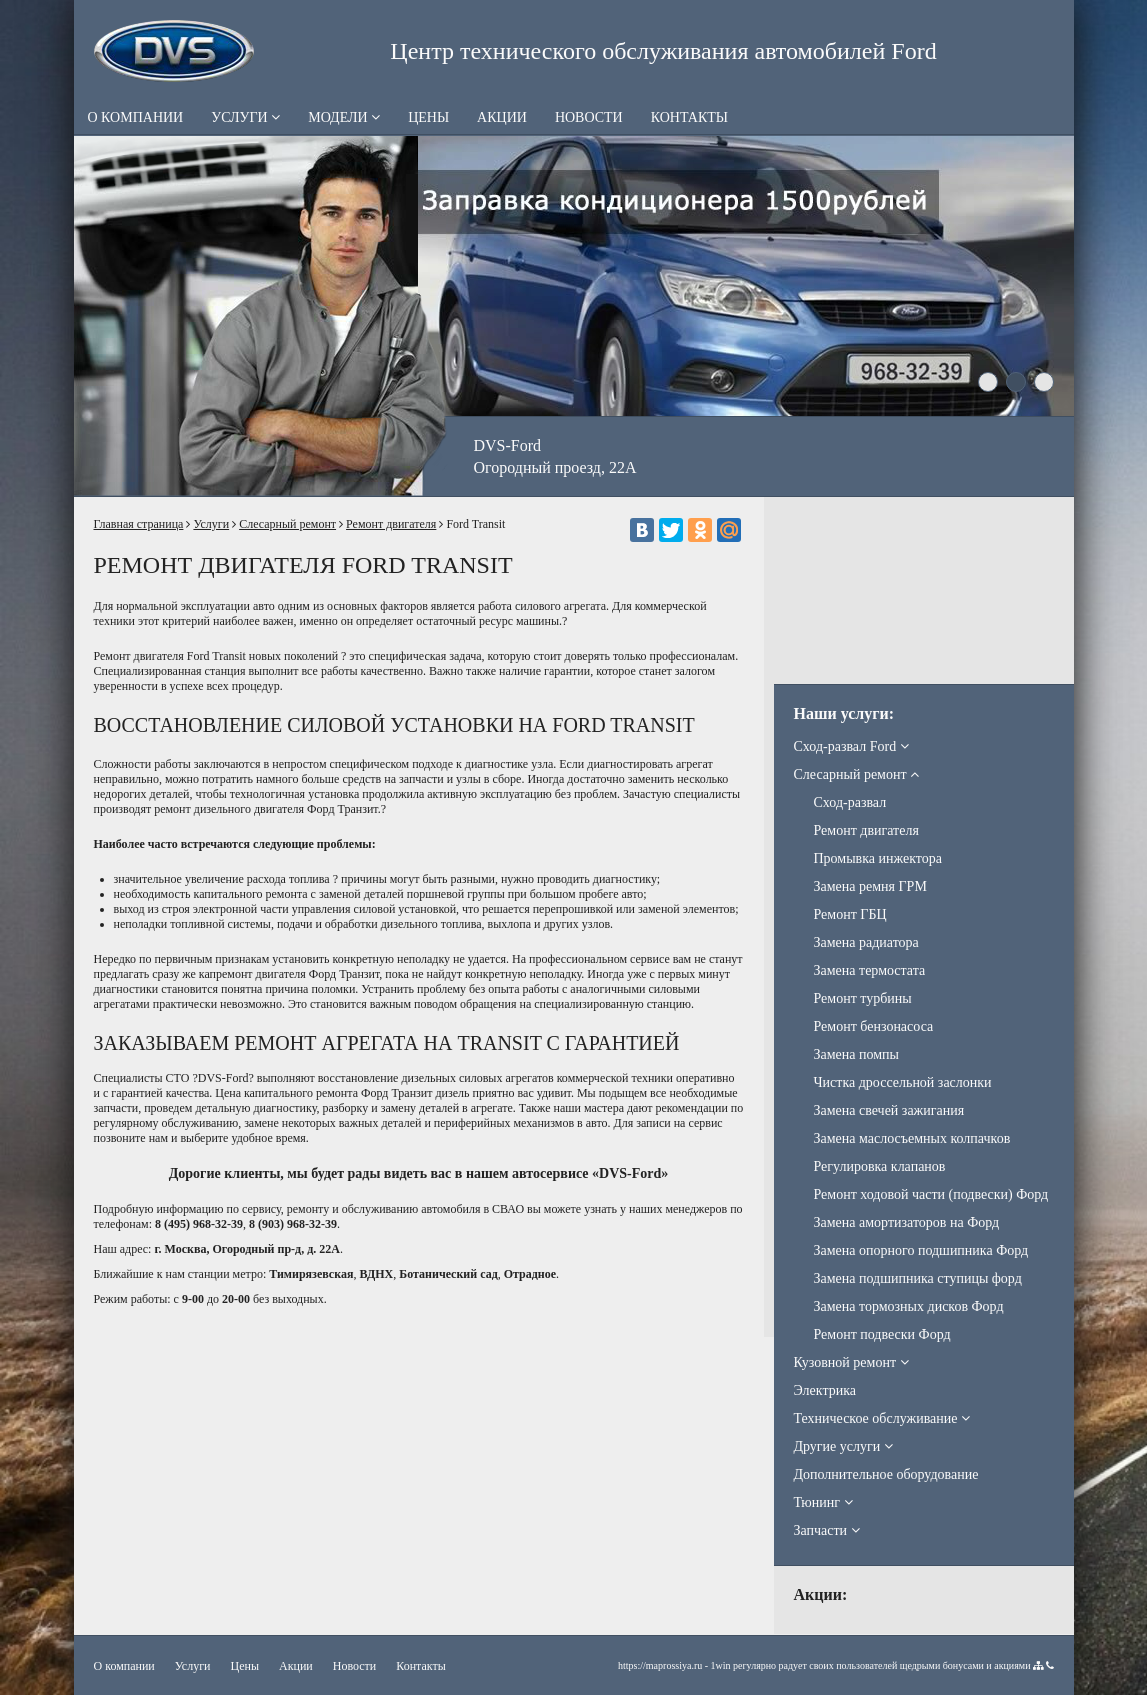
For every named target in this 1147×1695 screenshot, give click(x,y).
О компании (136, 117)
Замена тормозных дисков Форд (909, 1306)
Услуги (245, 117)
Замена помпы (857, 1054)
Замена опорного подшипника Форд (921, 1250)
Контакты (689, 117)
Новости (589, 117)
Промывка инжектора (878, 858)
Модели (344, 117)
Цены (428, 117)
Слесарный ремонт (287, 524)
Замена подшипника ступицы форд (918, 1278)
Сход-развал (850, 802)
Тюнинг (823, 1502)
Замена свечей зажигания (889, 1110)
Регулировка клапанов (880, 1166)
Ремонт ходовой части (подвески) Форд (931, 1194)
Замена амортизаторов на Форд (907, 1222)
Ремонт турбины (863, 998)
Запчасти (827, 1530)
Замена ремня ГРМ (870, 886)
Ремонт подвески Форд (882, 1334)
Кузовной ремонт (851, 1362)
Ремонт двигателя (391, 524)
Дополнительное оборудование (886, 1474)
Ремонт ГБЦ (850, 914)
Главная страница (139, 524)
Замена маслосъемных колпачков (912, 1138)
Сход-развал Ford (851, 746)
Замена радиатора (866, 942)
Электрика (825, 1390)
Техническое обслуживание (882, 1418)
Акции (502, 117)
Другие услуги (843, 1446)
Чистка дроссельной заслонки (903, 1082)
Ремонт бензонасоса (874, 1026)
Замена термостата (870, 970)
